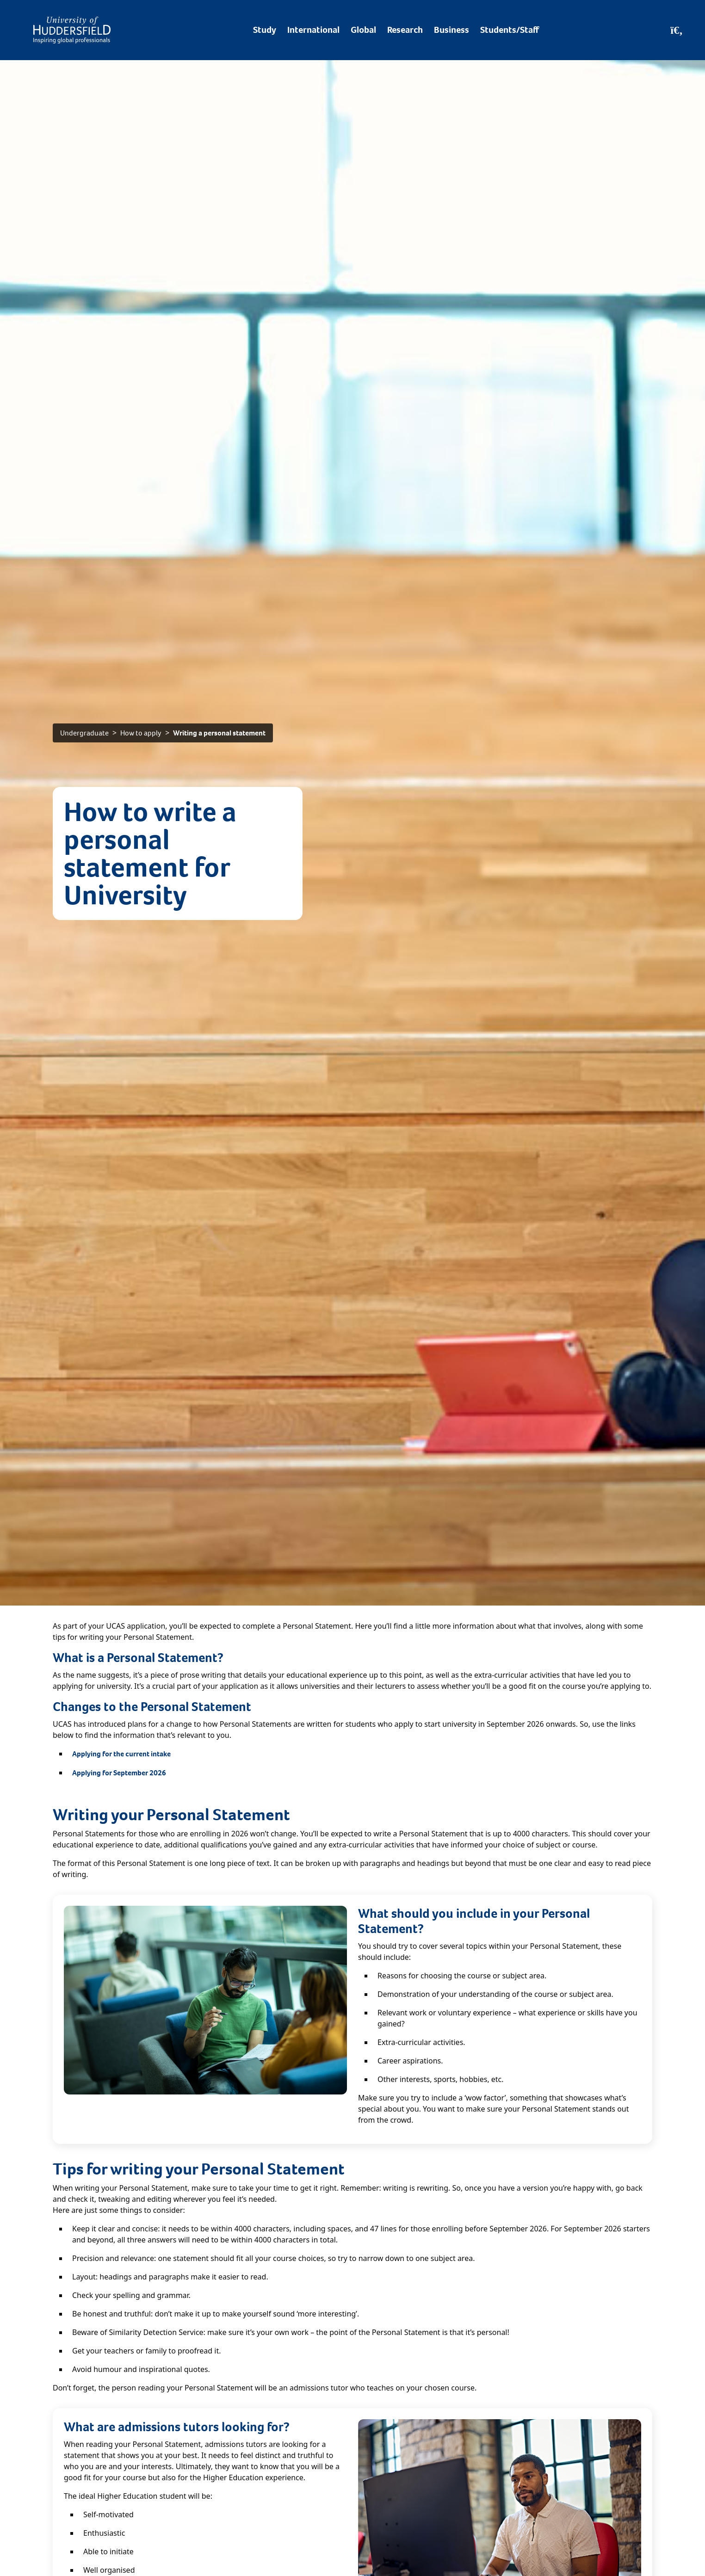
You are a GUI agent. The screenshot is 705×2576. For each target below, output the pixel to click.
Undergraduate (84, 733)
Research (405, 30)
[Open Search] (676, 30)
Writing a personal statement (219, 733)
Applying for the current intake (121, 1754)
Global (363, 30)
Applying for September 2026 (119, 1773)
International (313, 30)
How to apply (140, 733)
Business (451, 30)
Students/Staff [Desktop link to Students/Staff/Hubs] (509, 30)
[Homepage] (72, 30)
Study (264, 30)
